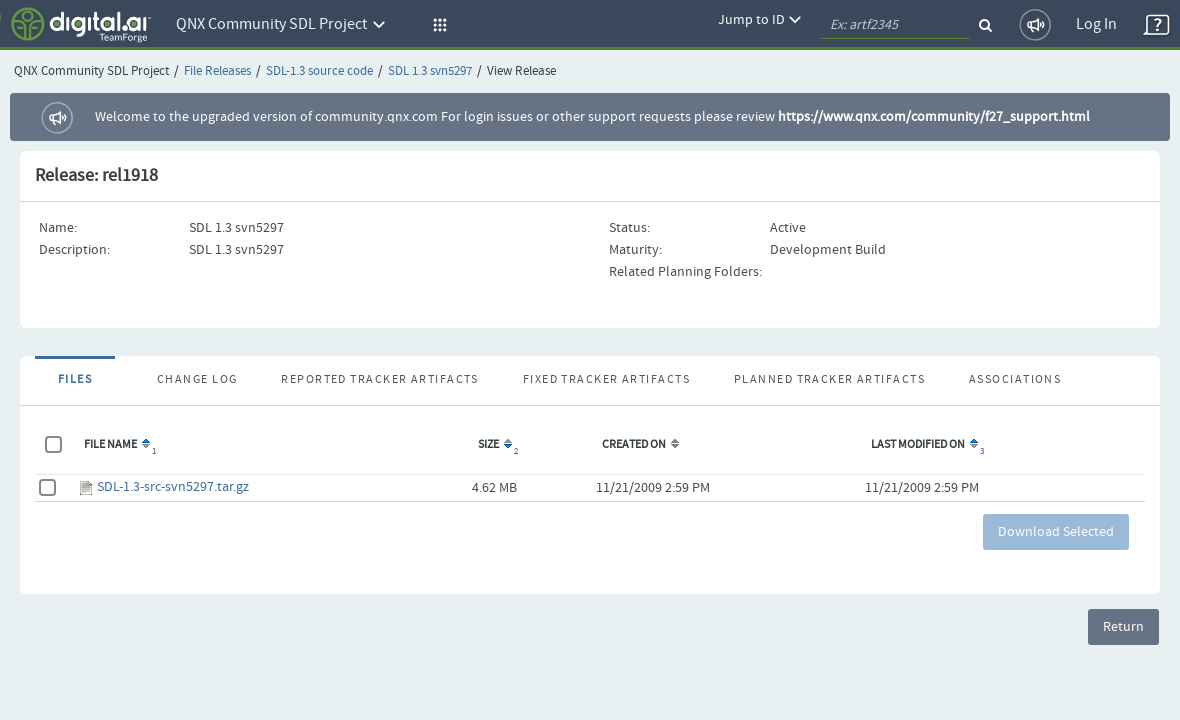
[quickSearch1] (895, 25)
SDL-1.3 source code (319, 71)
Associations (1015, 380)
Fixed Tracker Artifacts (606, 380)
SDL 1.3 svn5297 (430, 71)
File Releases (217, 71)
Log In (1096, 24)
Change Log (197, 380)
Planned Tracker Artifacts (829, 380)
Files (75, 380)
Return (1123, 627)
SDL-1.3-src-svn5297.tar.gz (173, 487)
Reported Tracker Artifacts (379, 380)
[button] (437, 25)
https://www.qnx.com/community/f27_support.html (934, 117)
